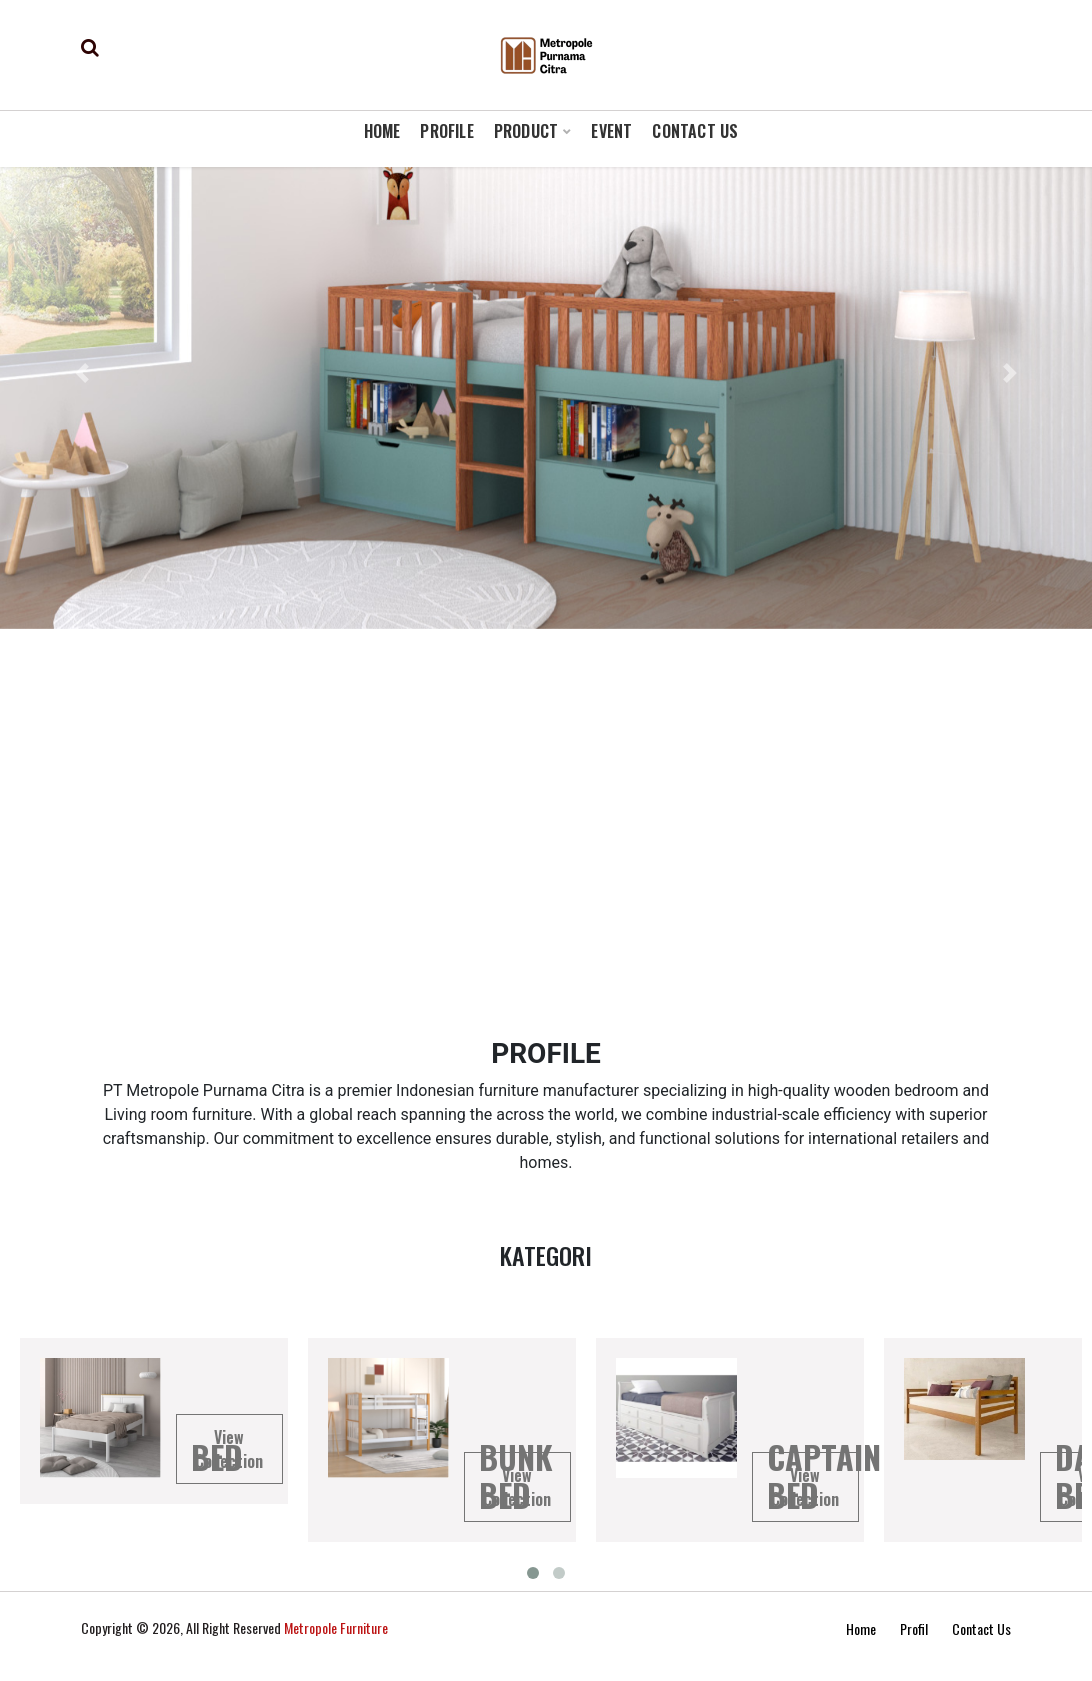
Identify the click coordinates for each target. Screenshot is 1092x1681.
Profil (914, 1628)
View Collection (229, 1449)
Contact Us (981, 1628)
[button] (82, 373)
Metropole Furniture (336, 1627)
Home (861, 1628)
